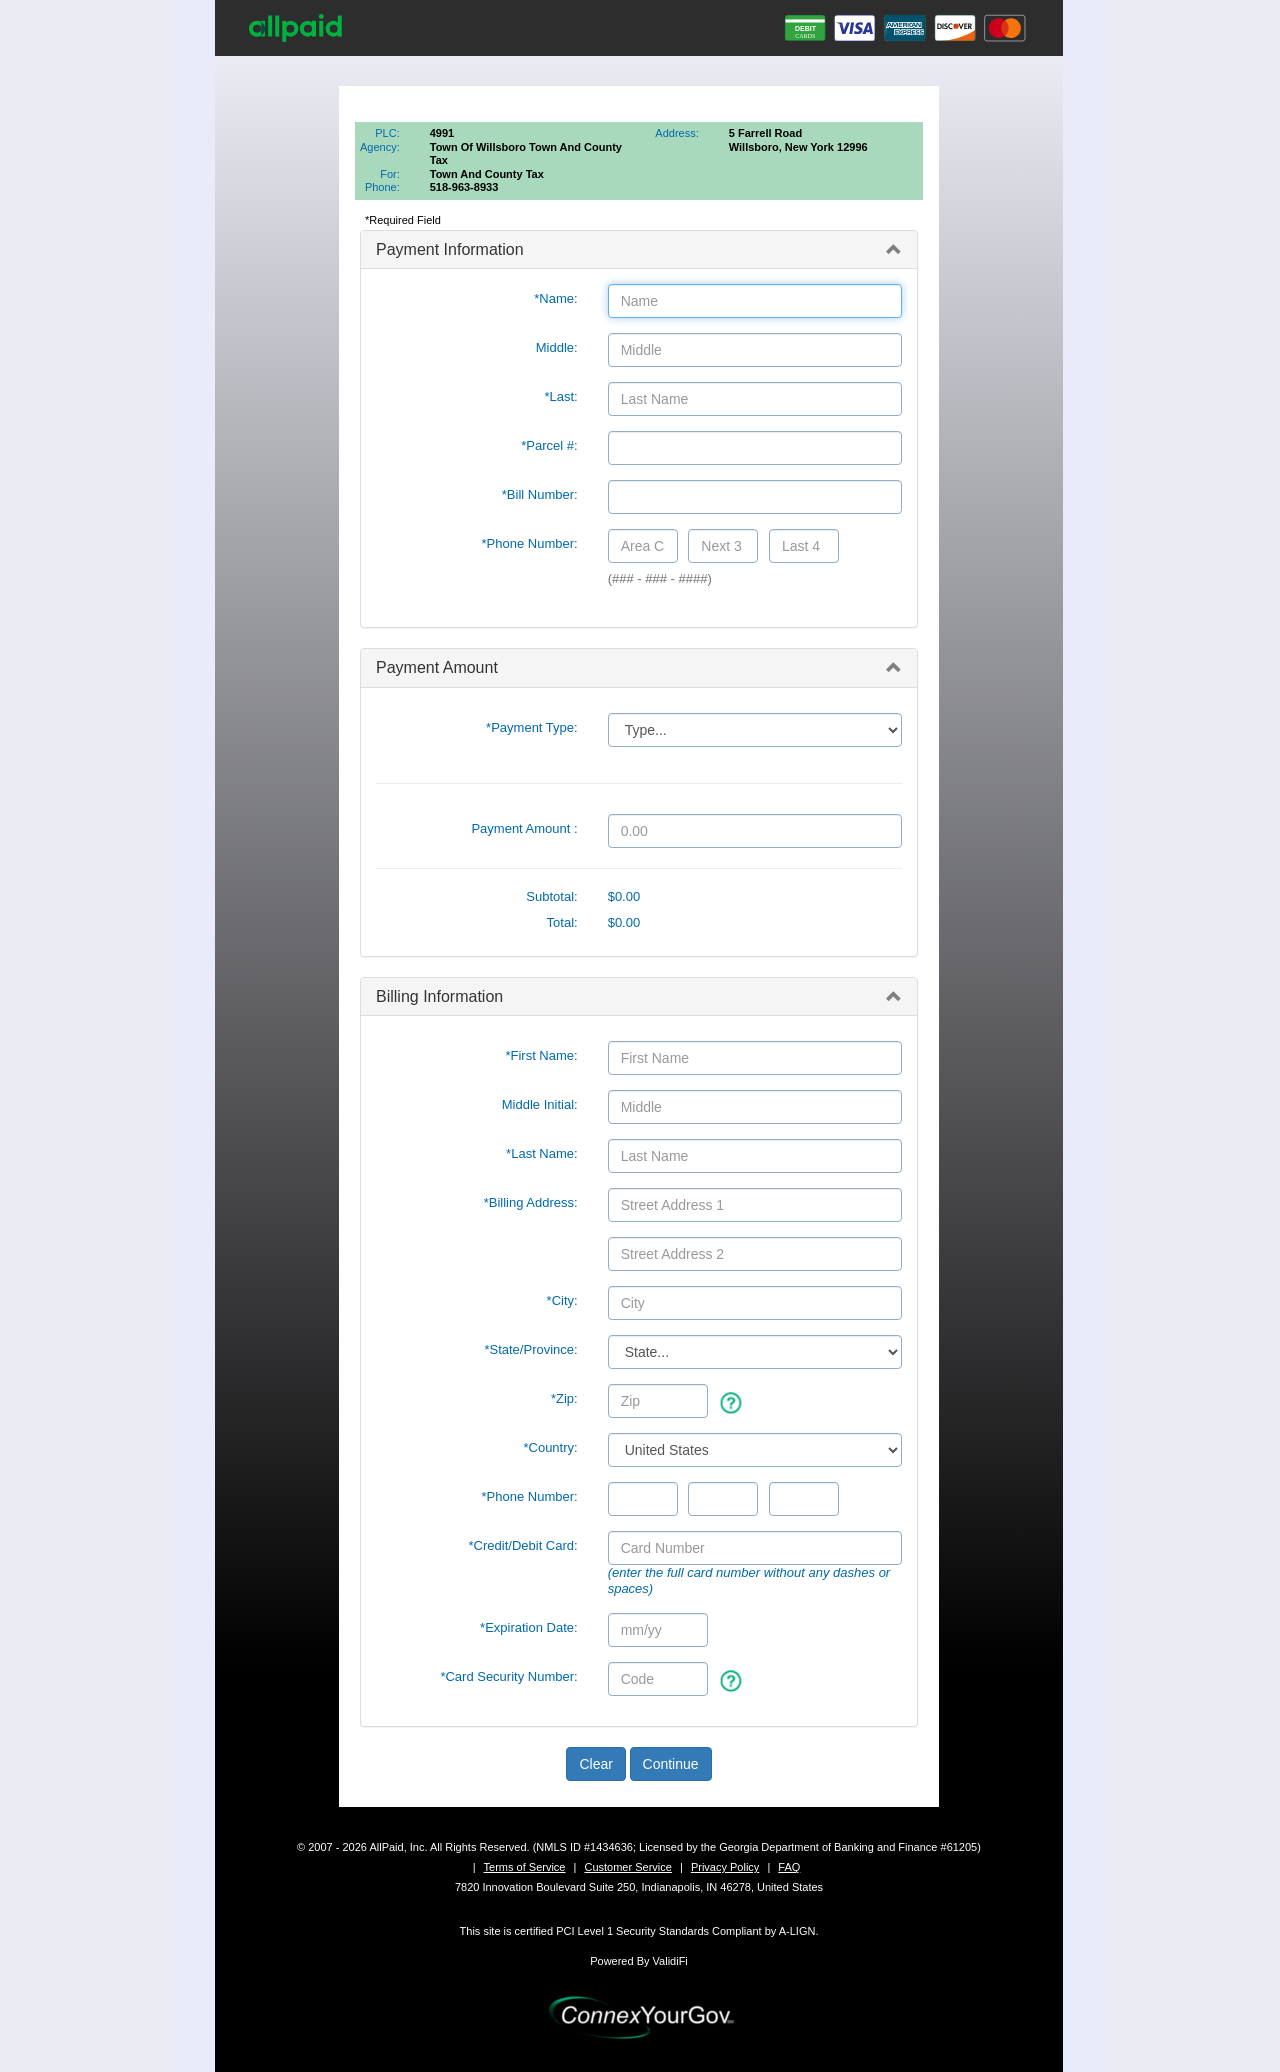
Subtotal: (551, 896)
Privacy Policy (725, 1867)
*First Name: (541, 1055)
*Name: (555, 298)
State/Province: (530, 1349)
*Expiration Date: (529, 1627)
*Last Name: (542, 1153)
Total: (562, 922)
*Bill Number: (540, 494)
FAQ (789, 1867)
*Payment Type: (532, 727)
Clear (595, 1764)
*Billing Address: (531, 1202)
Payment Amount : (524, 828)
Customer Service (627, 1867)
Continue (671, 1764)
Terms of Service (525, 1867)
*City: (562, 1300)
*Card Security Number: (508, 1676)
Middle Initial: (540, 1104)
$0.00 (624, 896)
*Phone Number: (530, 543)
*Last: (560, 396)
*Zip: (564, 1398)
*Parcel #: (549, 445)
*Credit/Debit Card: (523, 1545)
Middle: (557, 347)
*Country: (550, 1447)
